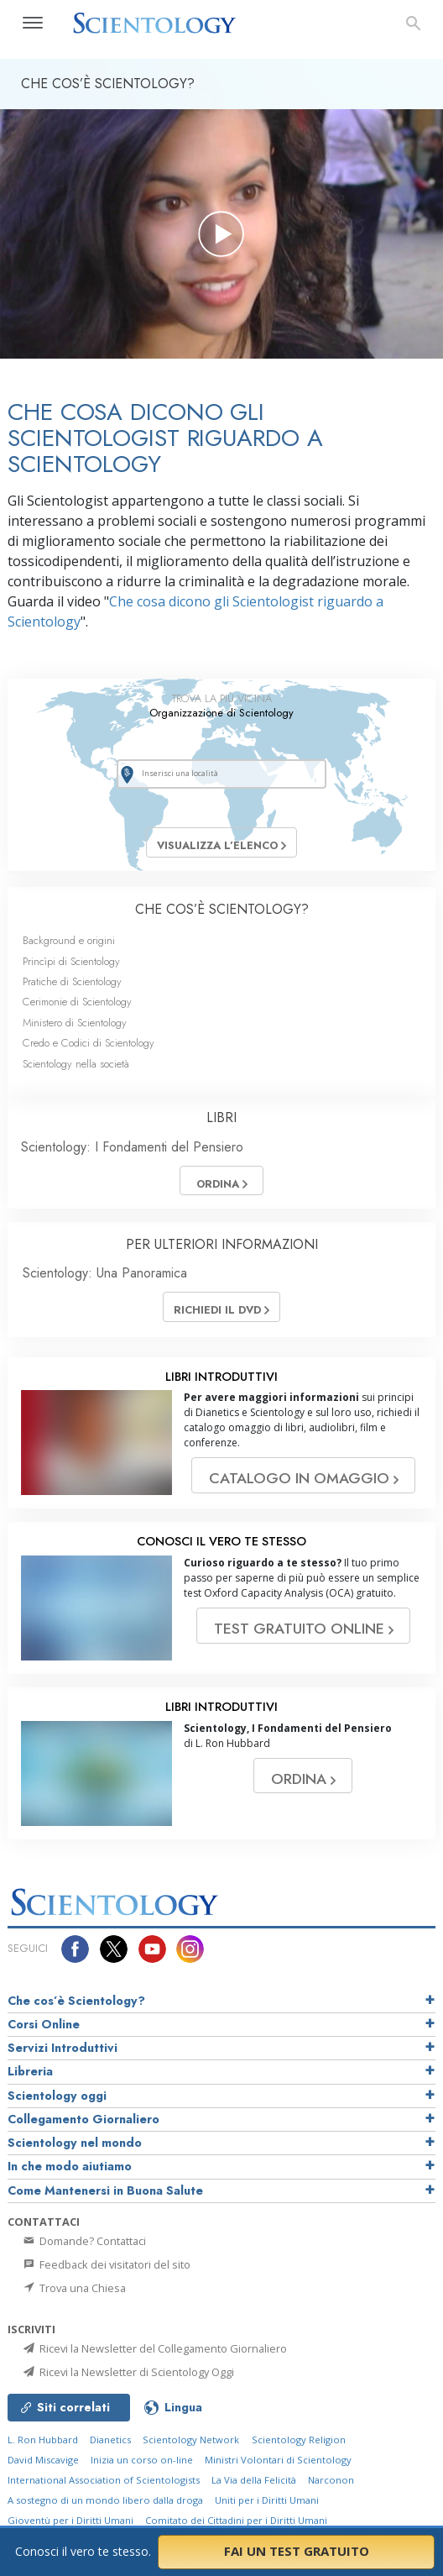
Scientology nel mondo (75, 2142)
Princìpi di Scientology (71, 961)
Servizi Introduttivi (62, 2047)
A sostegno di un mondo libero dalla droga (105, 2500)
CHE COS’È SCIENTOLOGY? (222, 909)
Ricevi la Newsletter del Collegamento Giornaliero (154, 2348)
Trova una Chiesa (73, 2287)
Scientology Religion (299, 2439)
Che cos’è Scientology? (76, 2000)
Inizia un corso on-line (142, 2459)
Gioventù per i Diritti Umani (70, 2520)
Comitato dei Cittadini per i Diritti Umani (236, 2520)
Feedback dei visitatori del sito (105, 2264)
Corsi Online (44, 2024)
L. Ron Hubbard (43, 2439)
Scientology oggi (57, 2095)
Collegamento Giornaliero (83, 2119)
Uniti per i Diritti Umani (267, 2500)
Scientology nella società (76, 1064)
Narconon (331, 2480)
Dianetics (110, 2439)
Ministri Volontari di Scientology (278, 2459)
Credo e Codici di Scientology (88, 1043)
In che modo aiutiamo (70, 2166)
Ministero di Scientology (75, 1023)
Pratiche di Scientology (72, 981)
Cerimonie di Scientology (77, 1002)
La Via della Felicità (253, 2480)
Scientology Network (191, 2439)
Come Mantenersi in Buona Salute (105, 2190)
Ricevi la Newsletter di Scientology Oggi (127, 2371)
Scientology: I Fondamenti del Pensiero (132, 1147)
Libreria (30, 2071)
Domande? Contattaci (83, 2240)
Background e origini (69, 940)
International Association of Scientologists (104, 2480)
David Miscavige (43, 2459)
